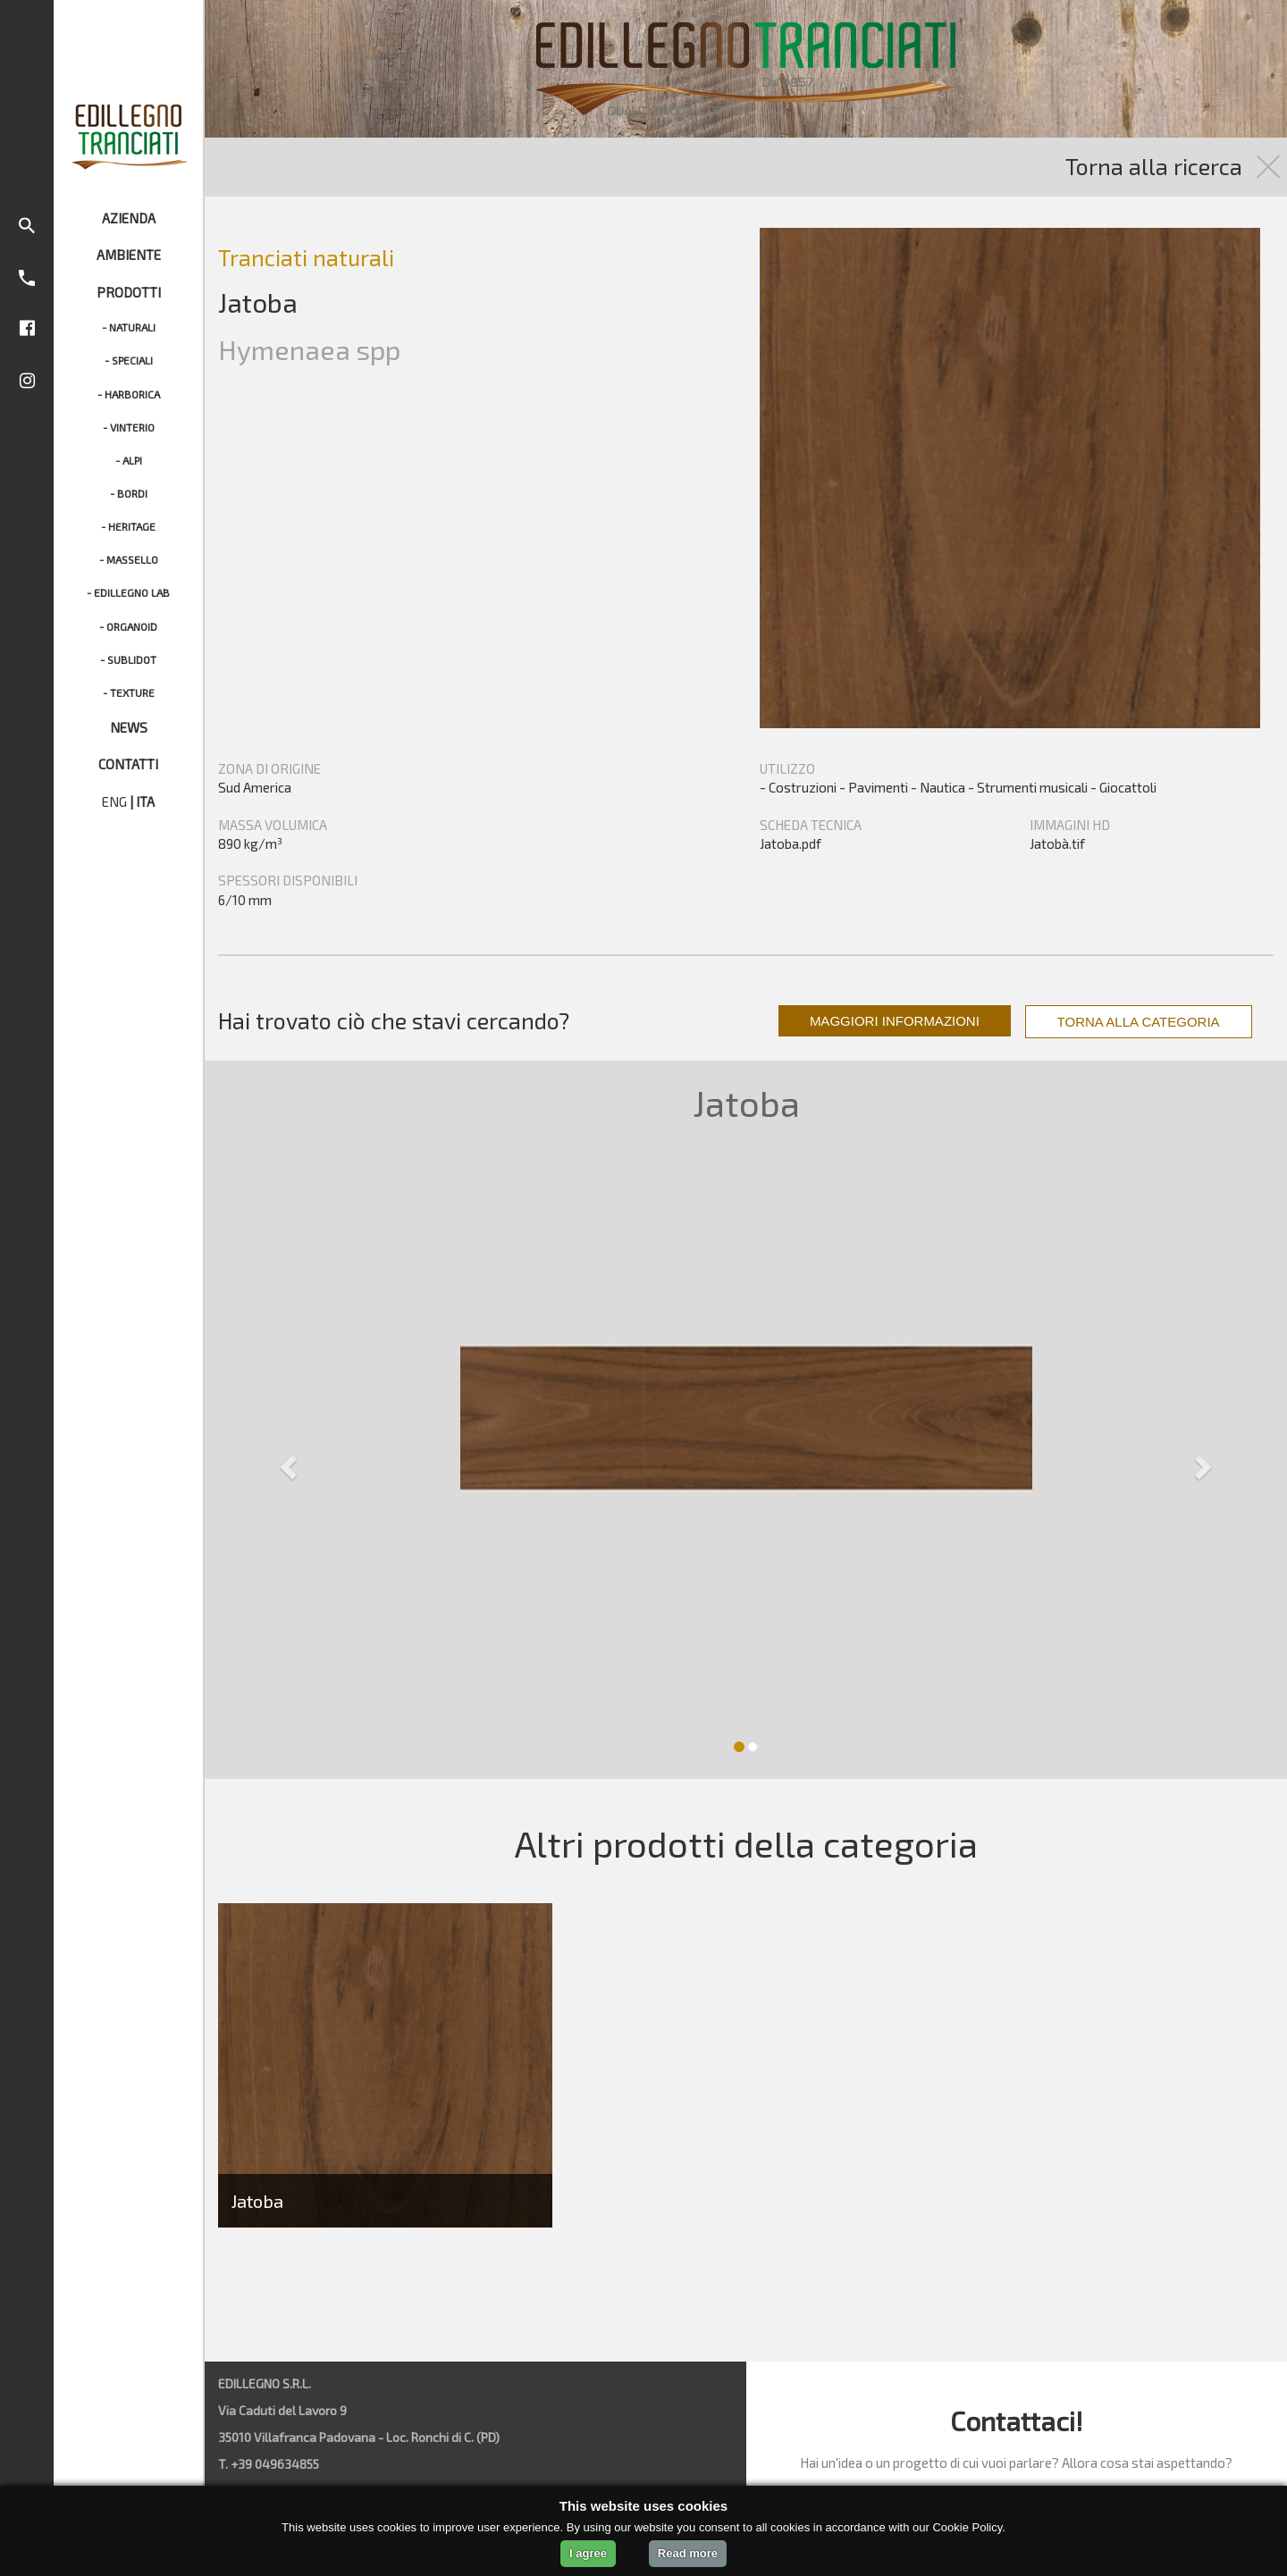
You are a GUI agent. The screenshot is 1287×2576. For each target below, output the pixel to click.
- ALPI (128, 460)
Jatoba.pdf (790, 843)
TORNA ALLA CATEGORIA (1138, 1021)
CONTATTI (128, 764)
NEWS (128, 727)
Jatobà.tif (1057, 843)
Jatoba (257, 2200)
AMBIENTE (129, 255)
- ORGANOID (128, 626)
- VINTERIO (129, 427)
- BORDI (128, 493)
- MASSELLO (128, 559)
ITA (145, 801)
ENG (114, 801)
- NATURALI (129, 327)
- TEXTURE (129, 692)
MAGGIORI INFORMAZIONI (895, 1020)
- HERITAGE (128, 526)
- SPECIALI (129, 360)
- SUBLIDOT (128, 659)
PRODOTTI (129, 292)
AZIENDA (129, 218)
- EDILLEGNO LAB (128, 592)
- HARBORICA (128, 394)
